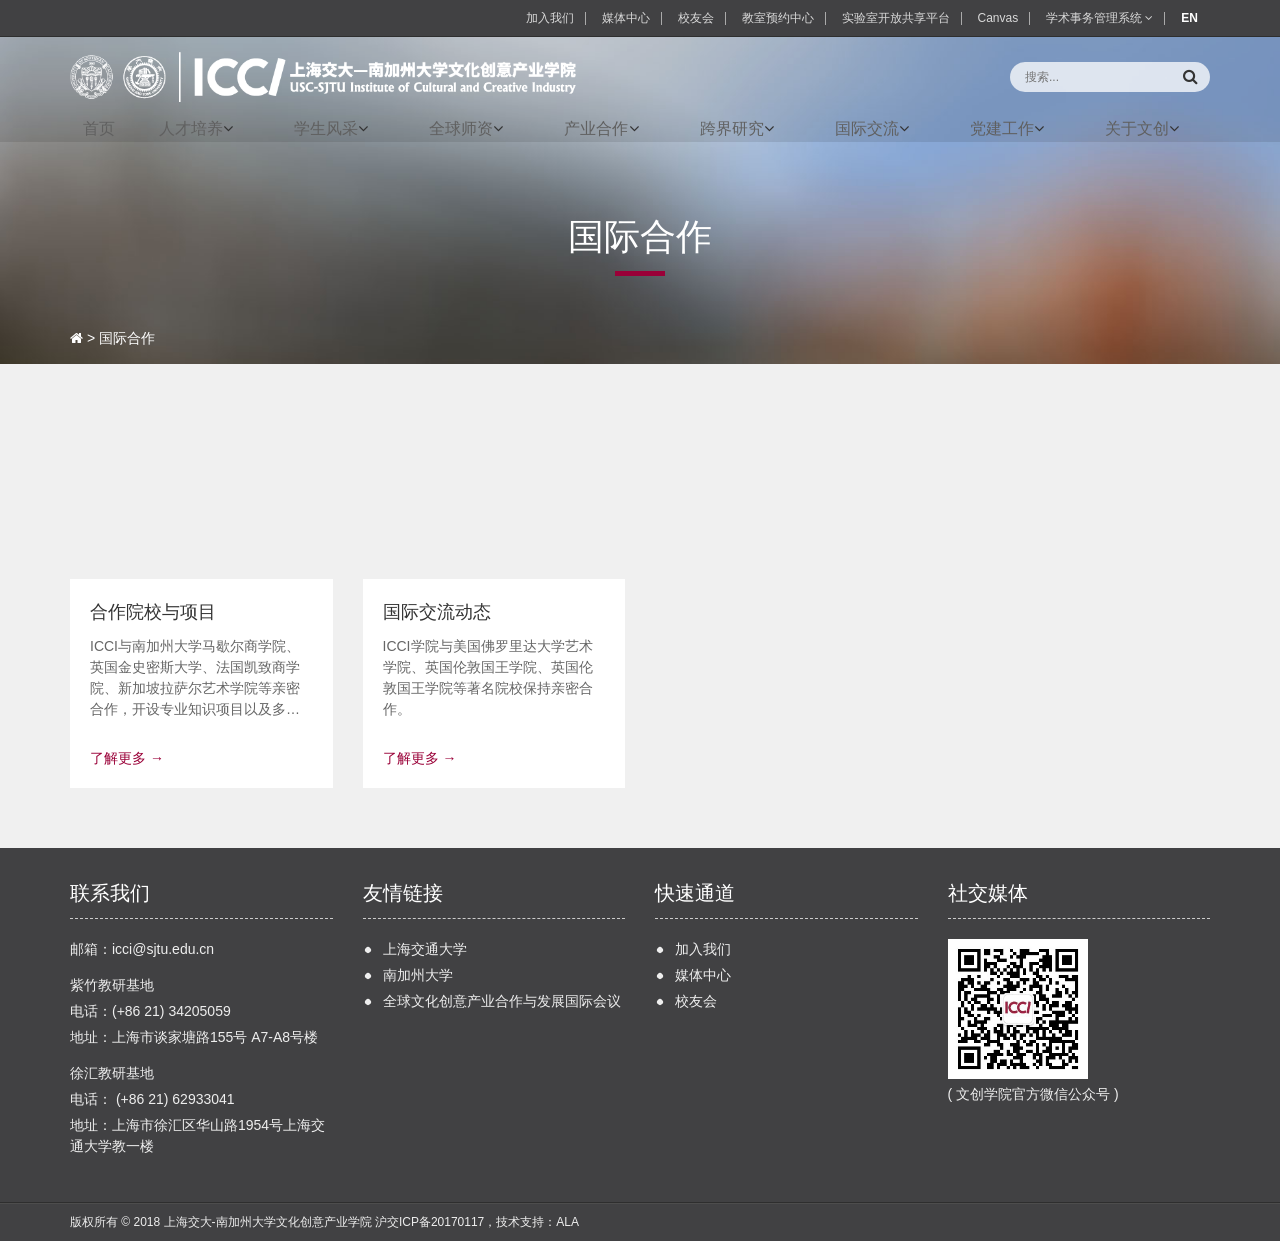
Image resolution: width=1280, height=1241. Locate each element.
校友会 (696, 18)
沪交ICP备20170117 (429, 1222)
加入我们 (550, 18)
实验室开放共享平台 (896, 18)
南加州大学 (418, 975)
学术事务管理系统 (1099, 18)
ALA (567, 1222)
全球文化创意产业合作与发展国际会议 (502, 1001)
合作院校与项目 (153, 612)
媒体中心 (626, 18)
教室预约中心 (778, 18)
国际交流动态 (437, 612)
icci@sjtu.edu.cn (163, 949)
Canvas (998, 18)
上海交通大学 (425, 949)
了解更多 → (127, 758)
